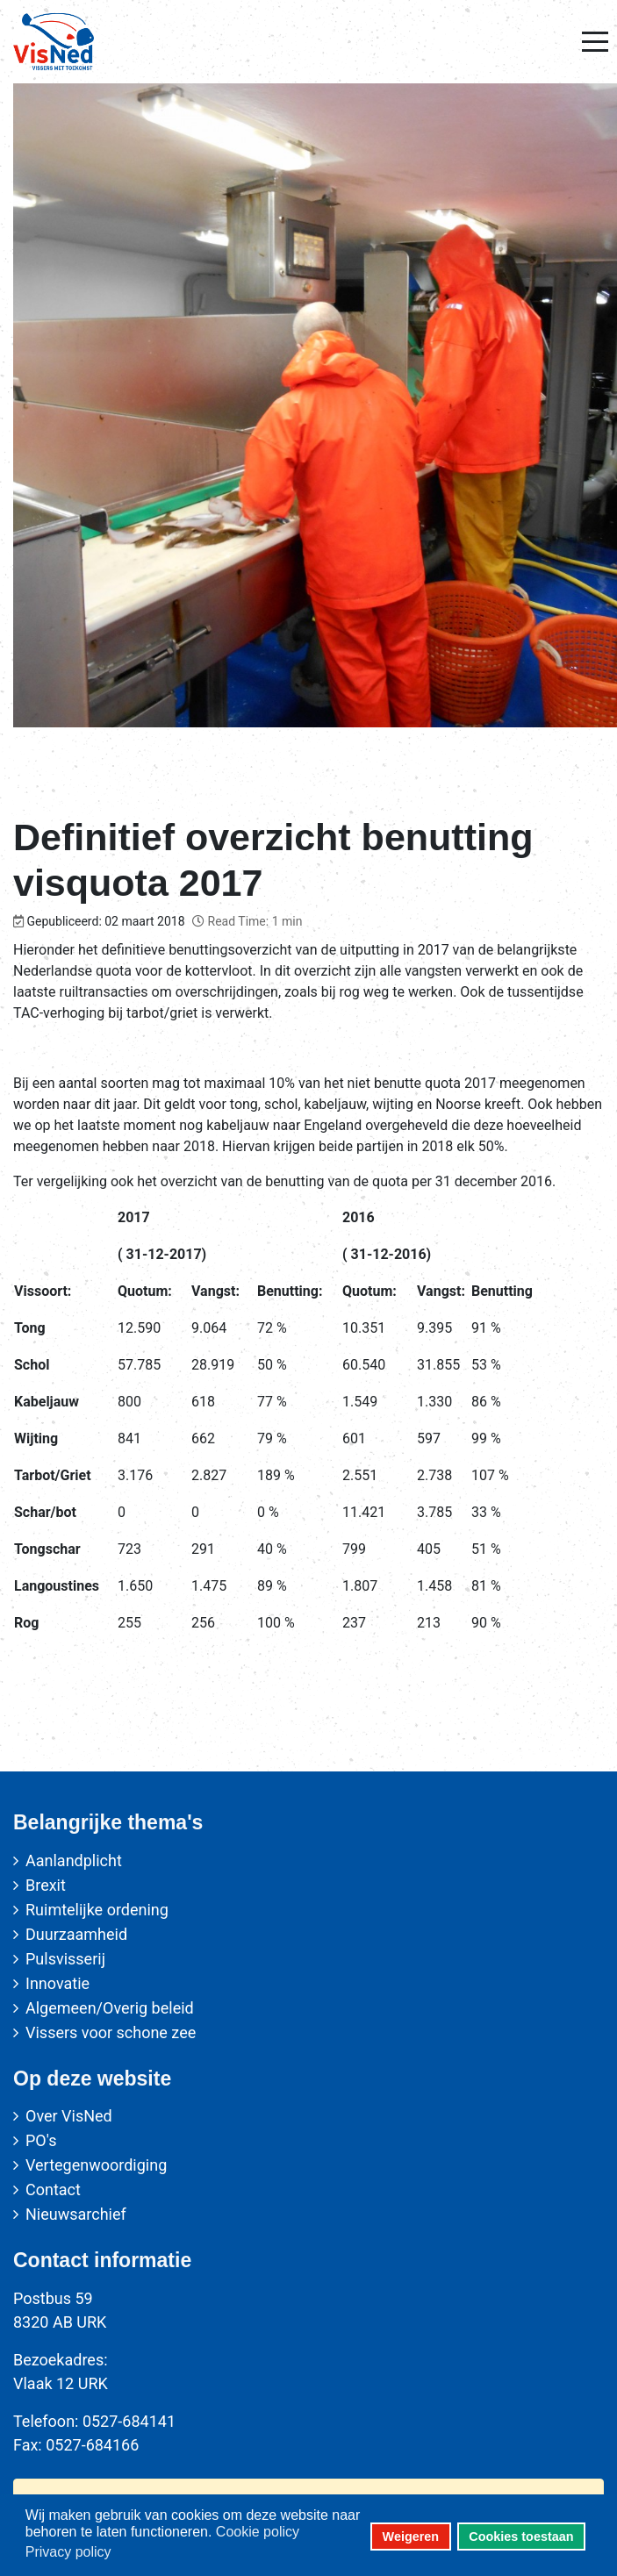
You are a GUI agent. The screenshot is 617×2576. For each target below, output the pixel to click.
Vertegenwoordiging (96, 2165)
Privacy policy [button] (68, 2551)
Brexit (45, 1885)
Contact (53, 2189)
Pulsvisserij (65, 1959)
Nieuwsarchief (75, 2214)
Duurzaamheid (76, 1934)
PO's (40, 2140)
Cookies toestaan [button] (521, 2536)
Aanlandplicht (73, 1860)
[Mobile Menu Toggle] (595, 41)
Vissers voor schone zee (110, 2032)
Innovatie (57, 1983)
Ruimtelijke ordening (97, 1909)
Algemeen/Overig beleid (109, 2008)
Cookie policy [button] (257, 2531)
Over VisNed (68, 2116)
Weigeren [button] (411, 2536)
